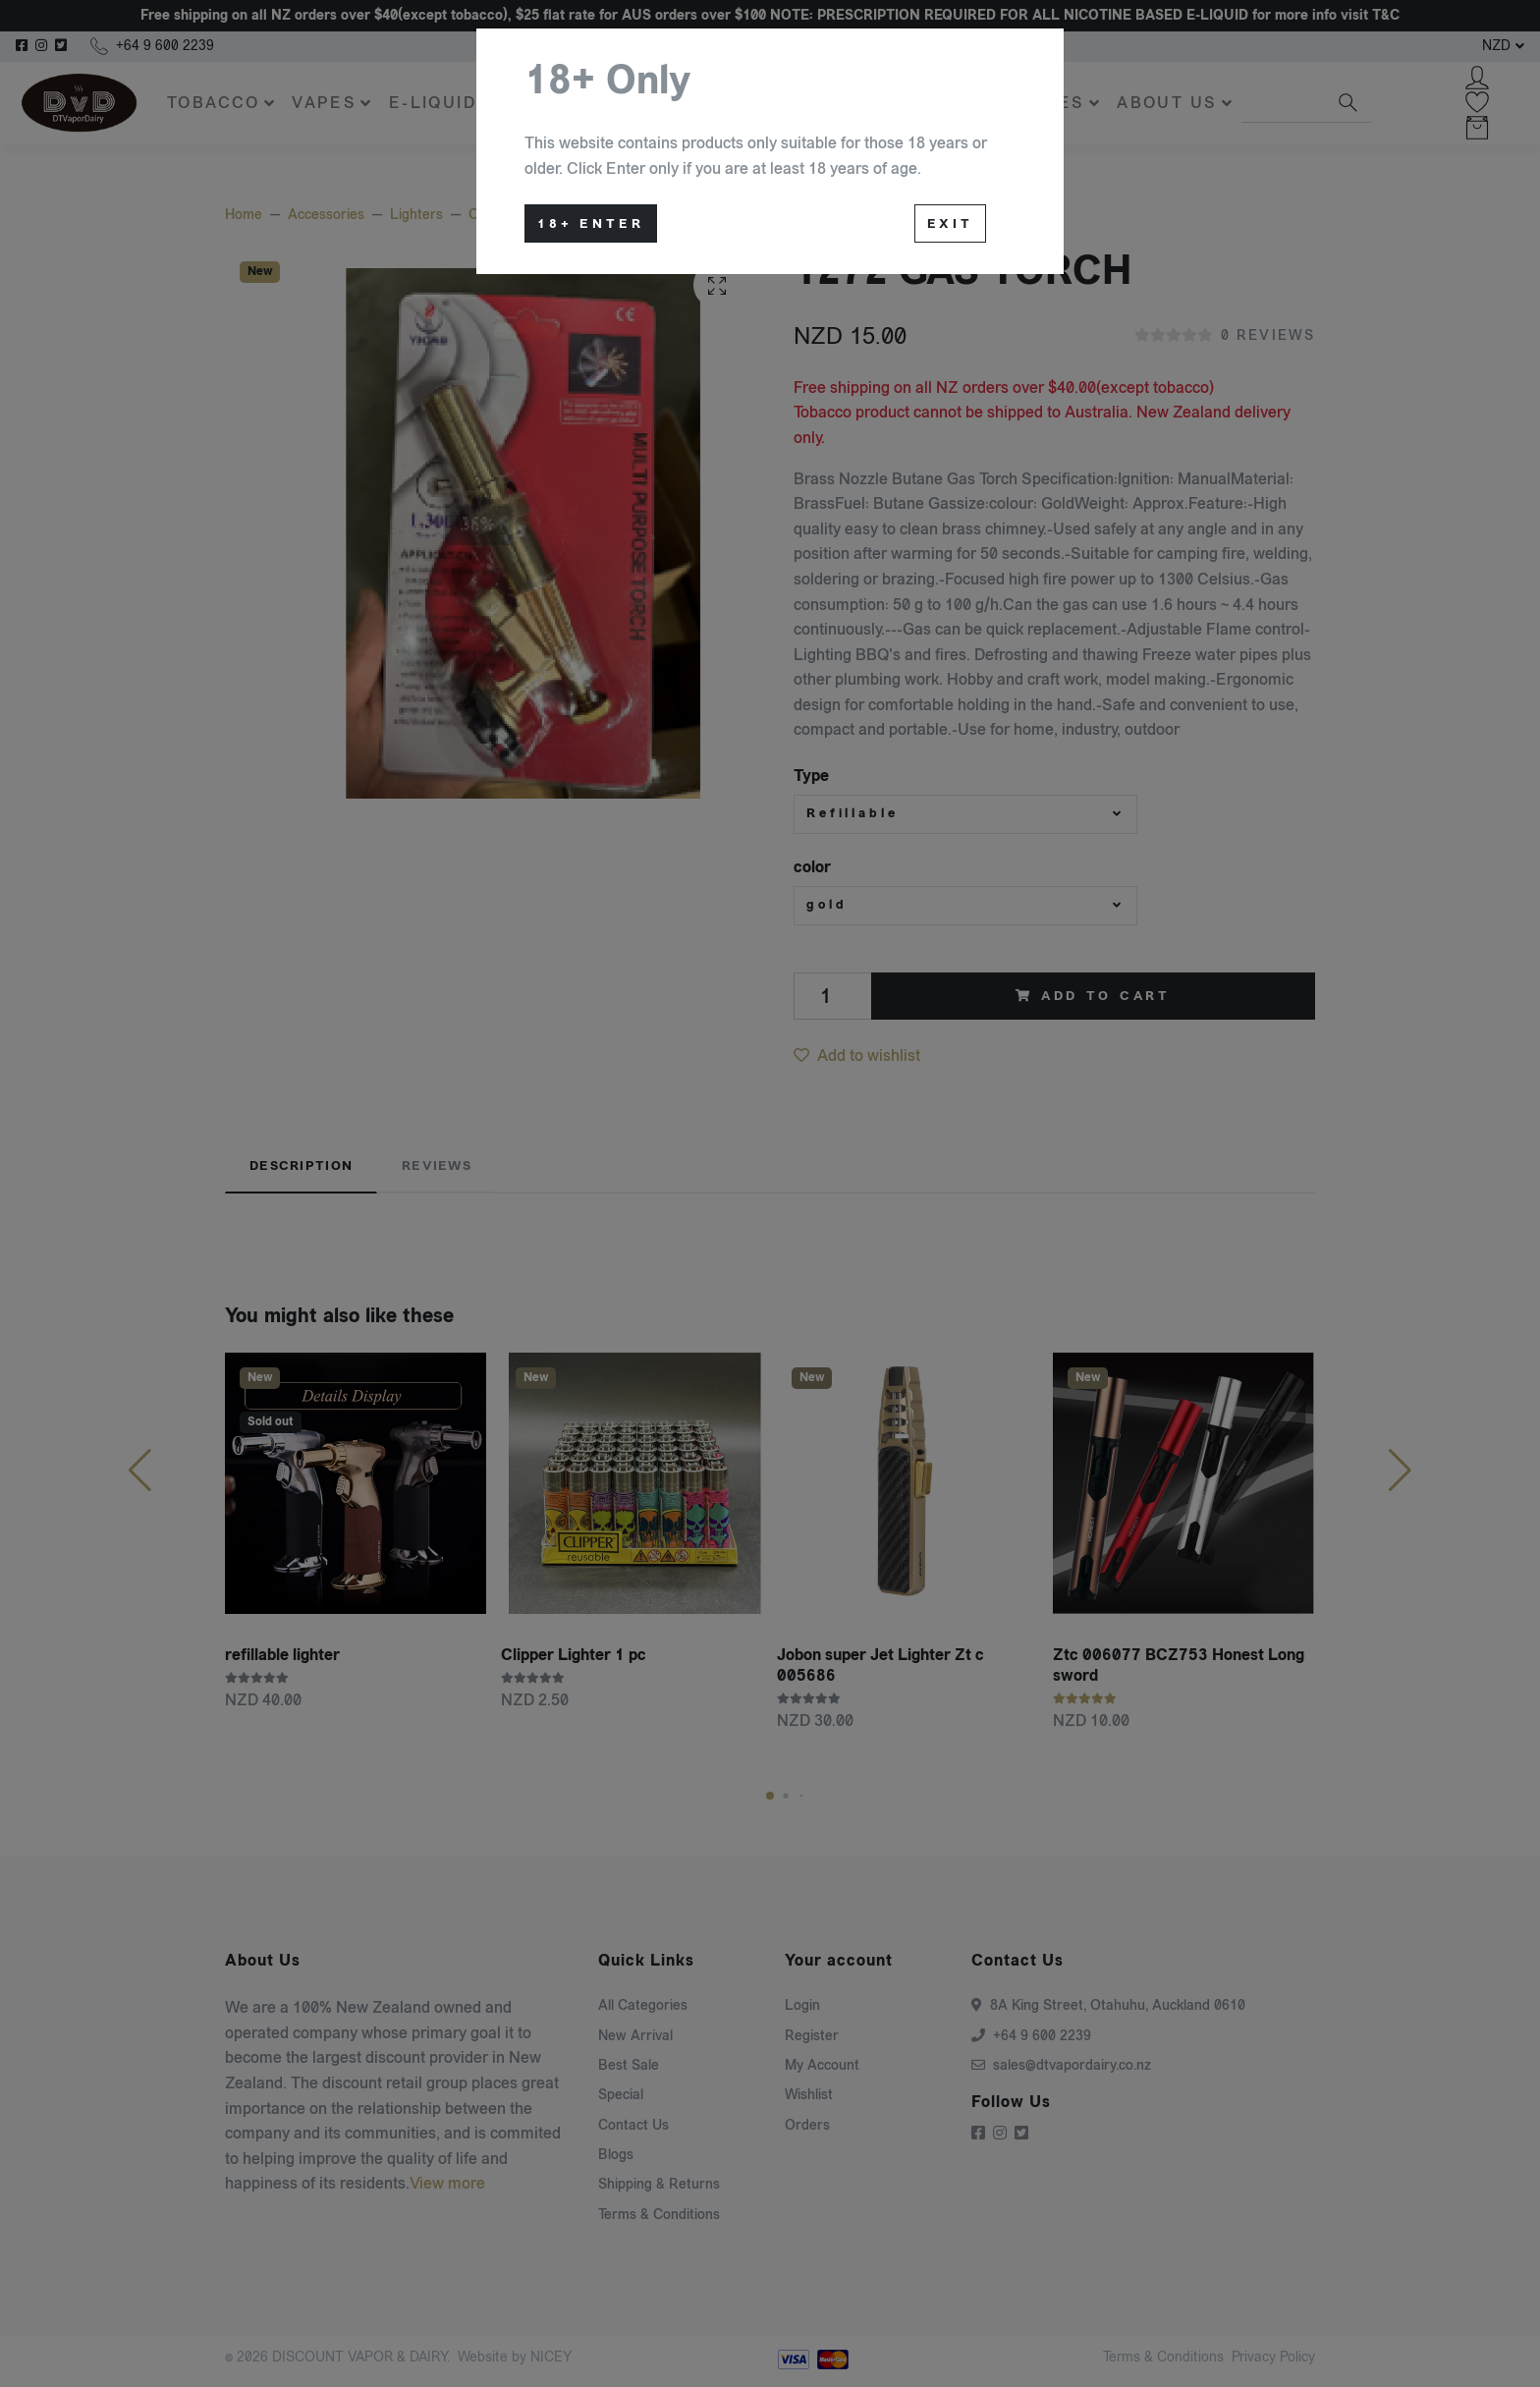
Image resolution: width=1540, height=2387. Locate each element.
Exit (950, 224)
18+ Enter (590, 224)
